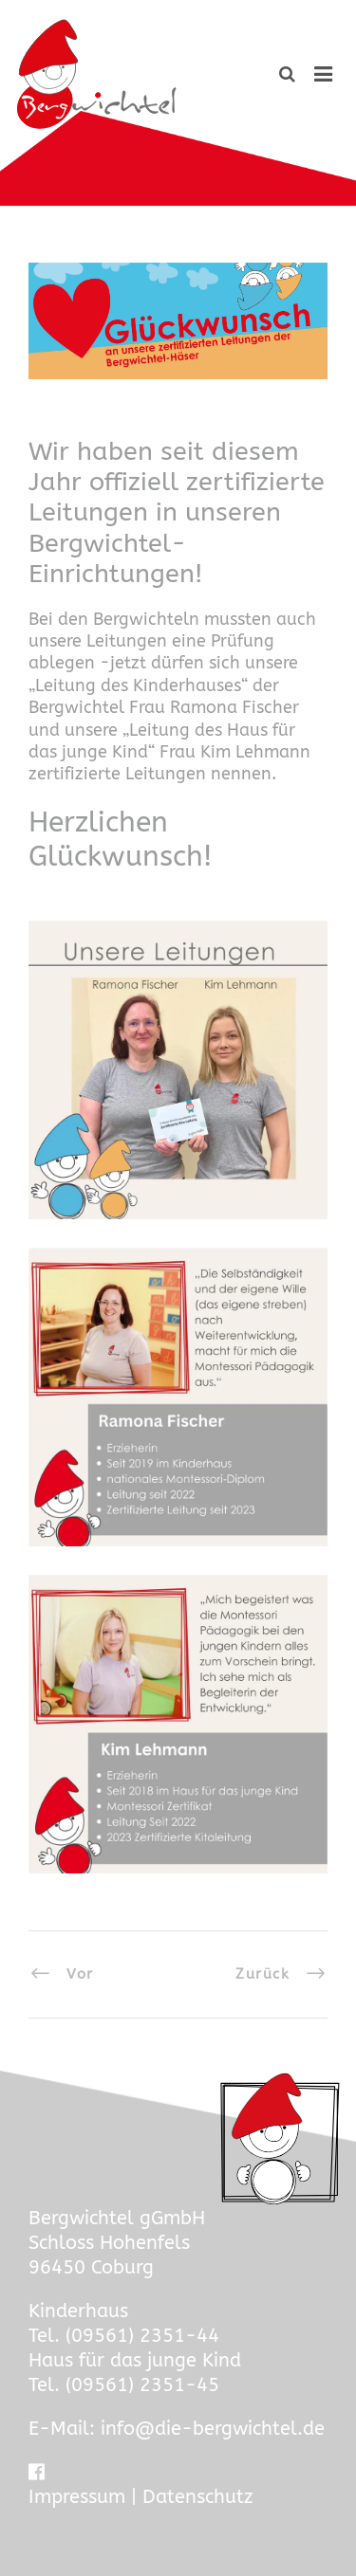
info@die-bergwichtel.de (213, 2428)
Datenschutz (197, 2497)
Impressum (76, 2497)
